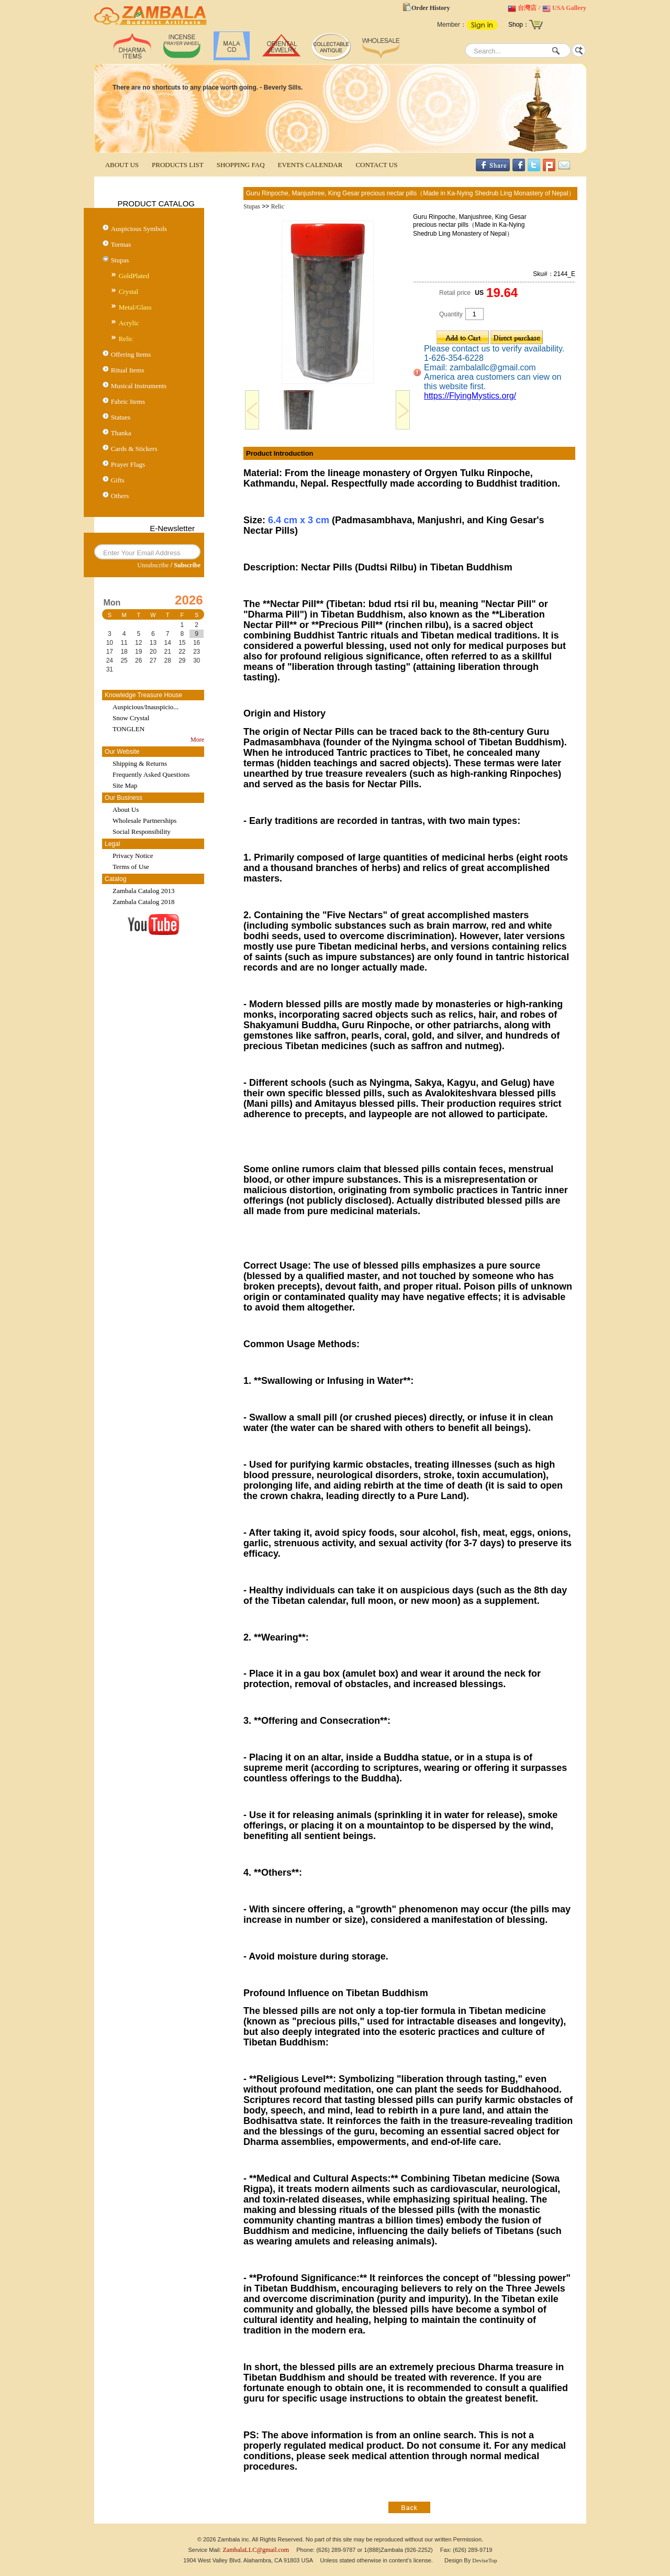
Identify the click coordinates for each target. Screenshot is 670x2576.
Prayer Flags (128, 464)
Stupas (120, 260)
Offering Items (131, 354)
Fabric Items (128, 401)
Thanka (121, 433)
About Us (126, 809)
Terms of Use (131, 867)
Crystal (129, 291)
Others (120, 496)
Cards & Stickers (134, 449)
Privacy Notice (133, 856)
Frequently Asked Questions (151, 774)
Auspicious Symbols (139, 229)
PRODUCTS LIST (178, 165)
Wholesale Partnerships (144, 820)
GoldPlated (134, 276)
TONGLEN (128, 729)
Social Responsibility (142, 831)
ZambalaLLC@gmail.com (256, 2549)
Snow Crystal (131, 718)
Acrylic (129, 323)
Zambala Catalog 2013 (143, 891)
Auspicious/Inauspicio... (145, 707)
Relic (126, 339)
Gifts (118, 480)
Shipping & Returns (140, 763)
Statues (121, 417)
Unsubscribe (153, 565)
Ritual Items (127, 370)
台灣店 (527, 8)
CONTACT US (376, 165)
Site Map (125, 785)
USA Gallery (569, 8)
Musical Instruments (139, 386)
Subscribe (187, 565)
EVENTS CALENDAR (310, 165)
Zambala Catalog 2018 (143, 902)
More (197, 739)
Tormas (121, 244)
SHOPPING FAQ (241, 165)
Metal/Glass (135, 307)
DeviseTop (484, 2560)
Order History (430, 8)
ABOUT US (122, 165)
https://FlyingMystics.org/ (470, 395)
